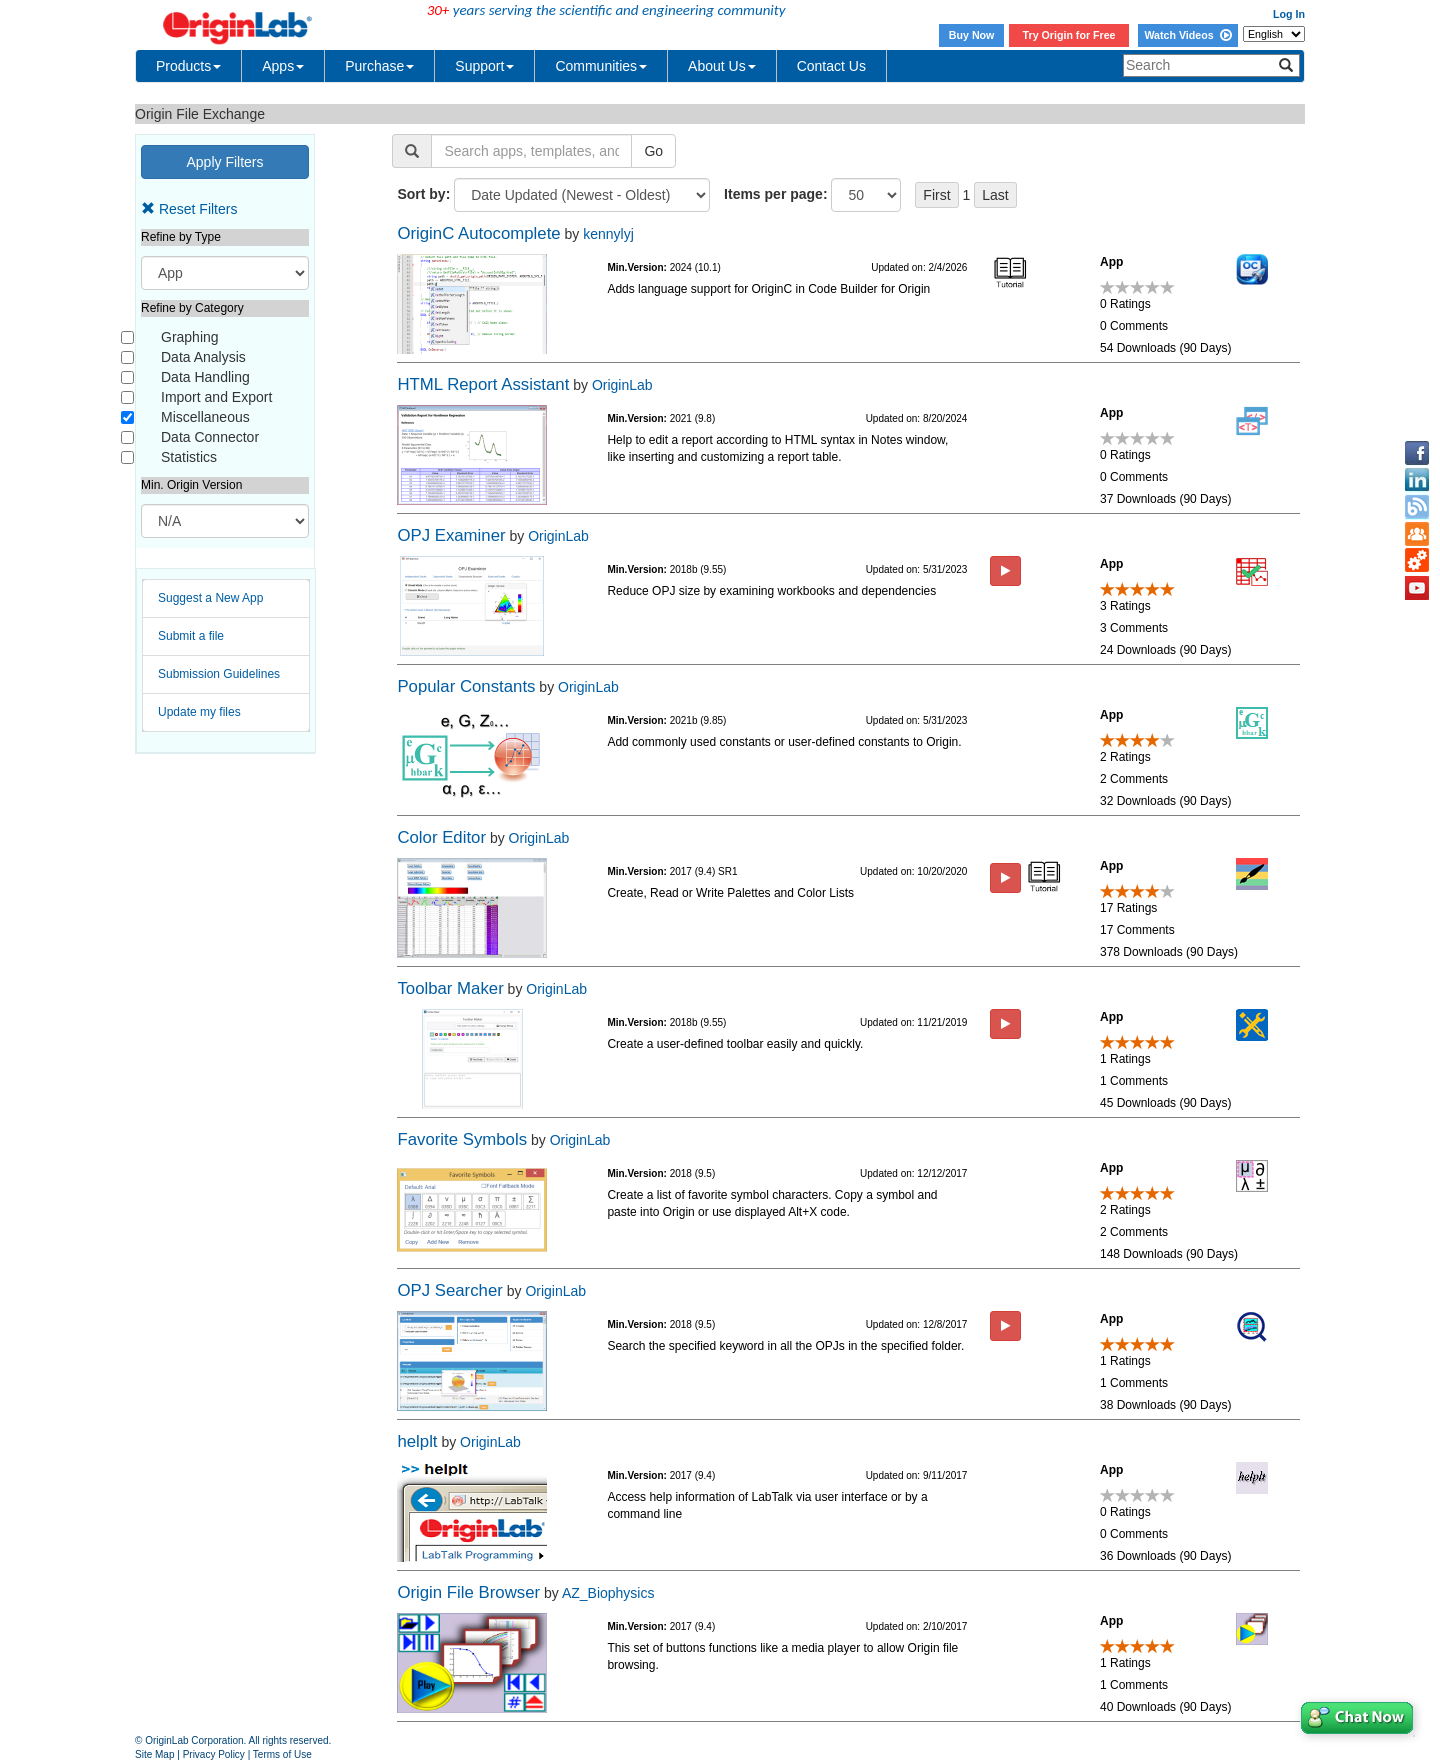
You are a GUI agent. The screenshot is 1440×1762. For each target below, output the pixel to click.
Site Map (154, 1754)
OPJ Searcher (449, 1290)
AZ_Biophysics (608, 1593)
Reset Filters (189, 209)
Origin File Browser (468, 1592)
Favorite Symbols (462, 1139)
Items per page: (775, 194)
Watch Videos (1187, 35)
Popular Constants (466, 686)
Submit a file (191, 636)
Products (188, 66)
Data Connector (210, 437)
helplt (417, 1441)
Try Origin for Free (1069, 35)
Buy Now (972, 35)
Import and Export (216, 397)
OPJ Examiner (451, 535)
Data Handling (205, 377)
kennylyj (608, 234)
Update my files (199, 712)
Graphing (190, 337)
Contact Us (831, 66)
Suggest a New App (210, 598)
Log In (1289, 14)
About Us (722, 66)
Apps (283, 66)
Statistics (189, 457)
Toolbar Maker (450, 988)
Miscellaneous (205, 417)
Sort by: (423, 194)
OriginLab (622, 385)
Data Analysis (203, 357)
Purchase (379, 66)
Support (484, 66)
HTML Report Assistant (483, 384)
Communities (601, 66)
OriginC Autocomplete (478, 233)
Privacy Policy (214, 1754)
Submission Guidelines (219, 674)
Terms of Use (282, 1754)
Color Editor (441, 837)
